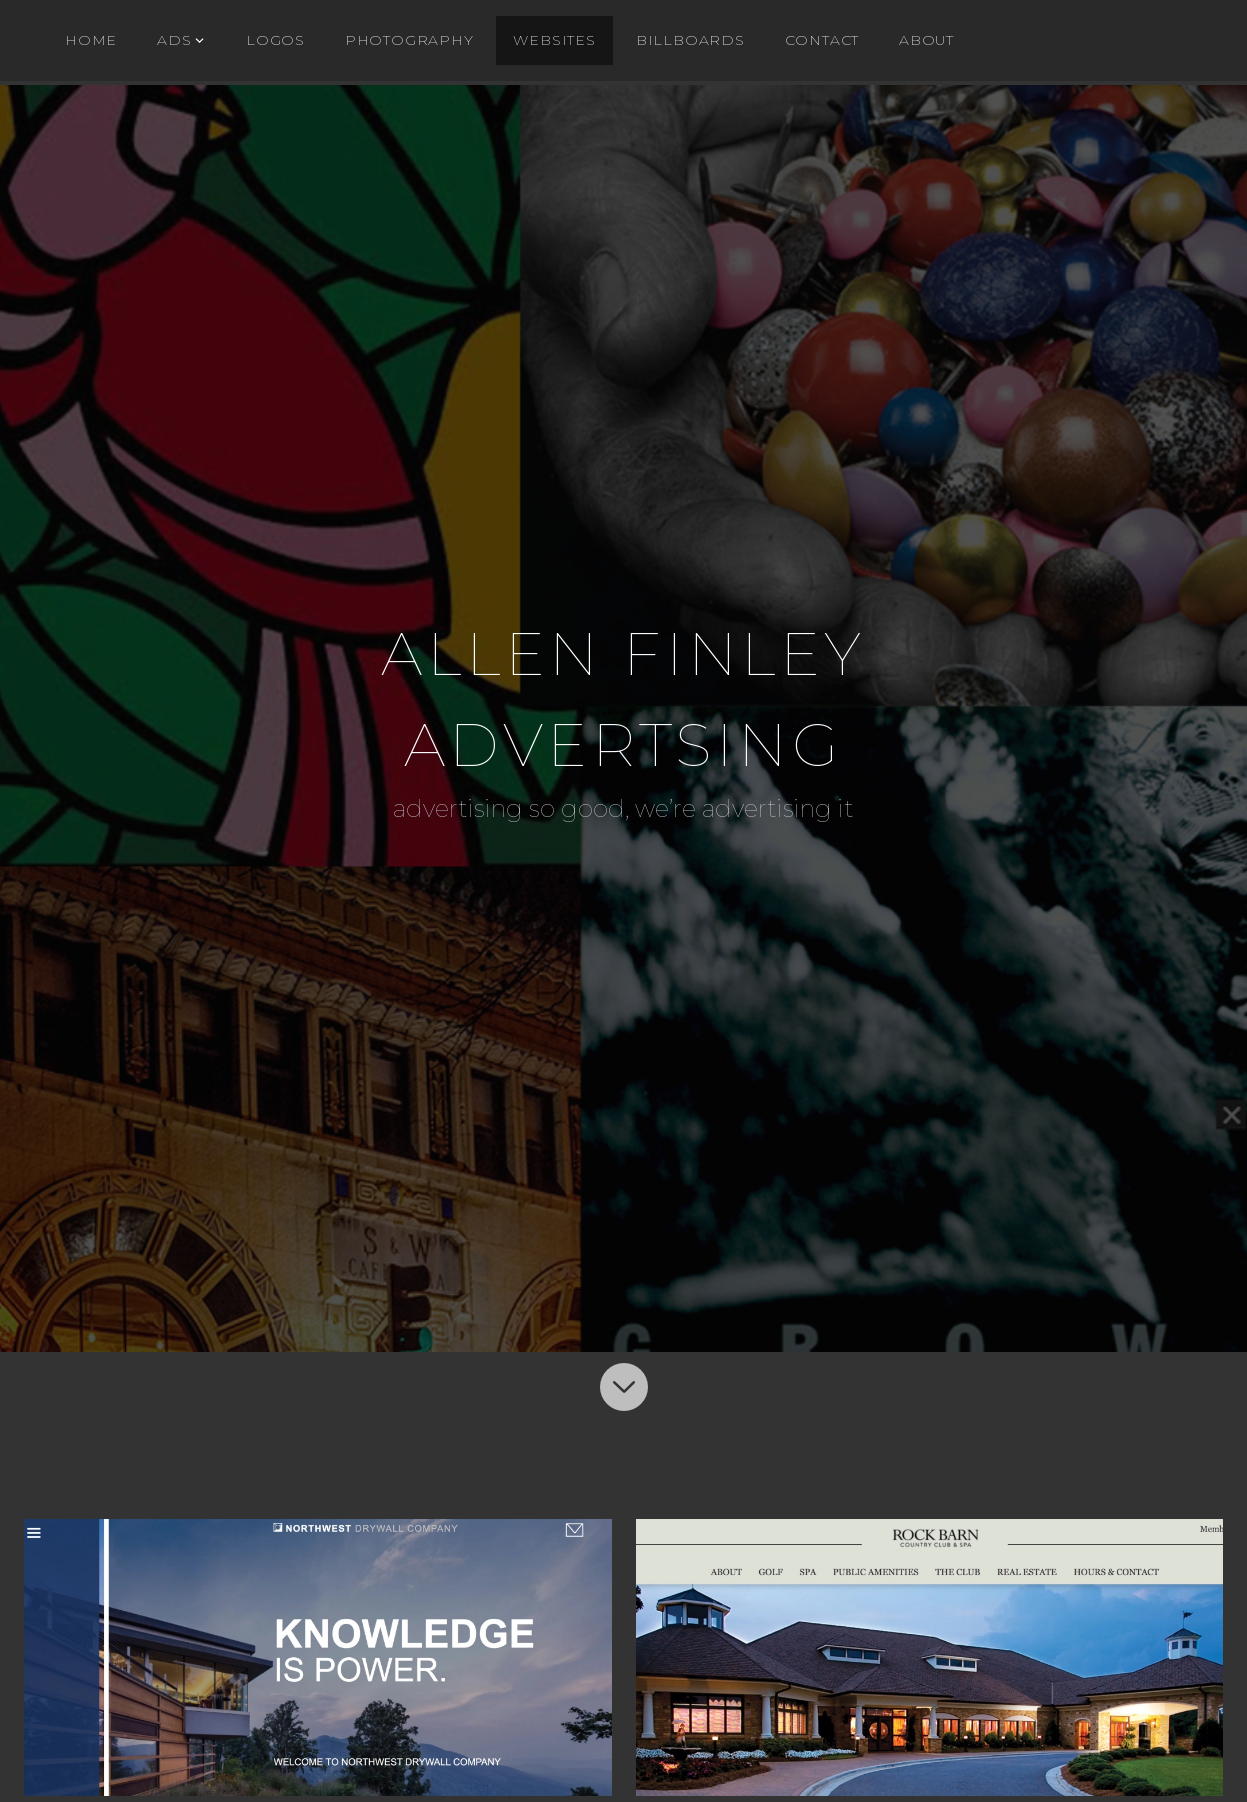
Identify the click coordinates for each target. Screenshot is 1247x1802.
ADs (174, 40)
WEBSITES (554, 40)
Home (91, 40)
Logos (275, 40)
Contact (822, 40)
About (926, 40)
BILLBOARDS (690, 40)
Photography (409, 40)
